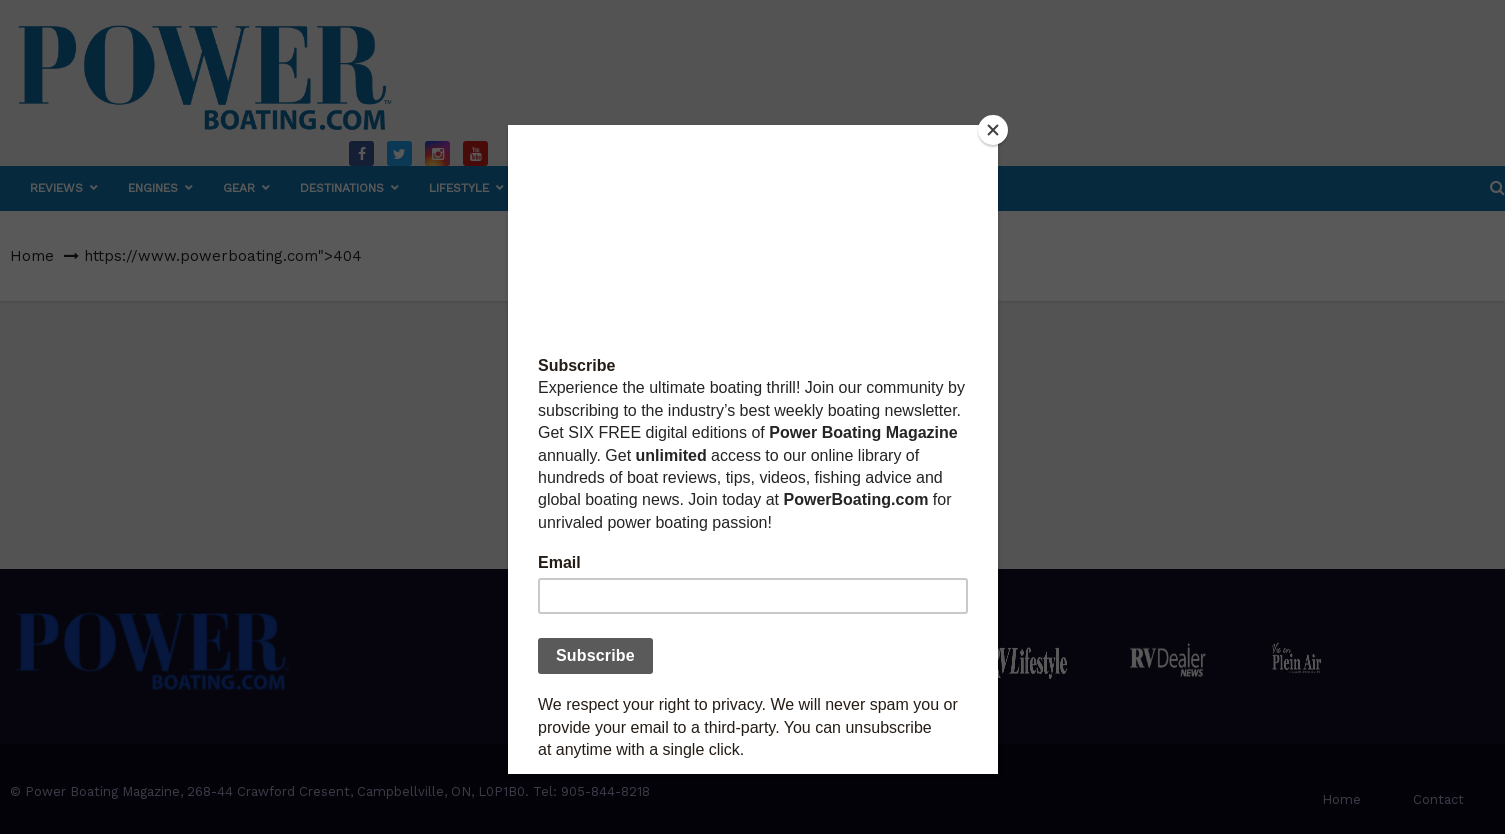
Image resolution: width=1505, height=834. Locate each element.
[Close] (993, 130)
